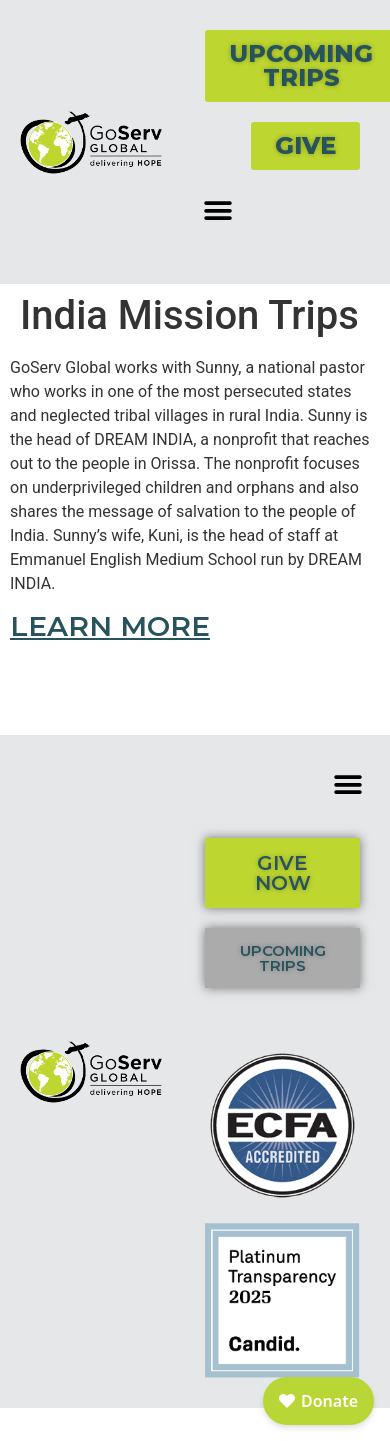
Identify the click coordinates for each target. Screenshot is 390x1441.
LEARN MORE (110, 626)
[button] (217, 210)
